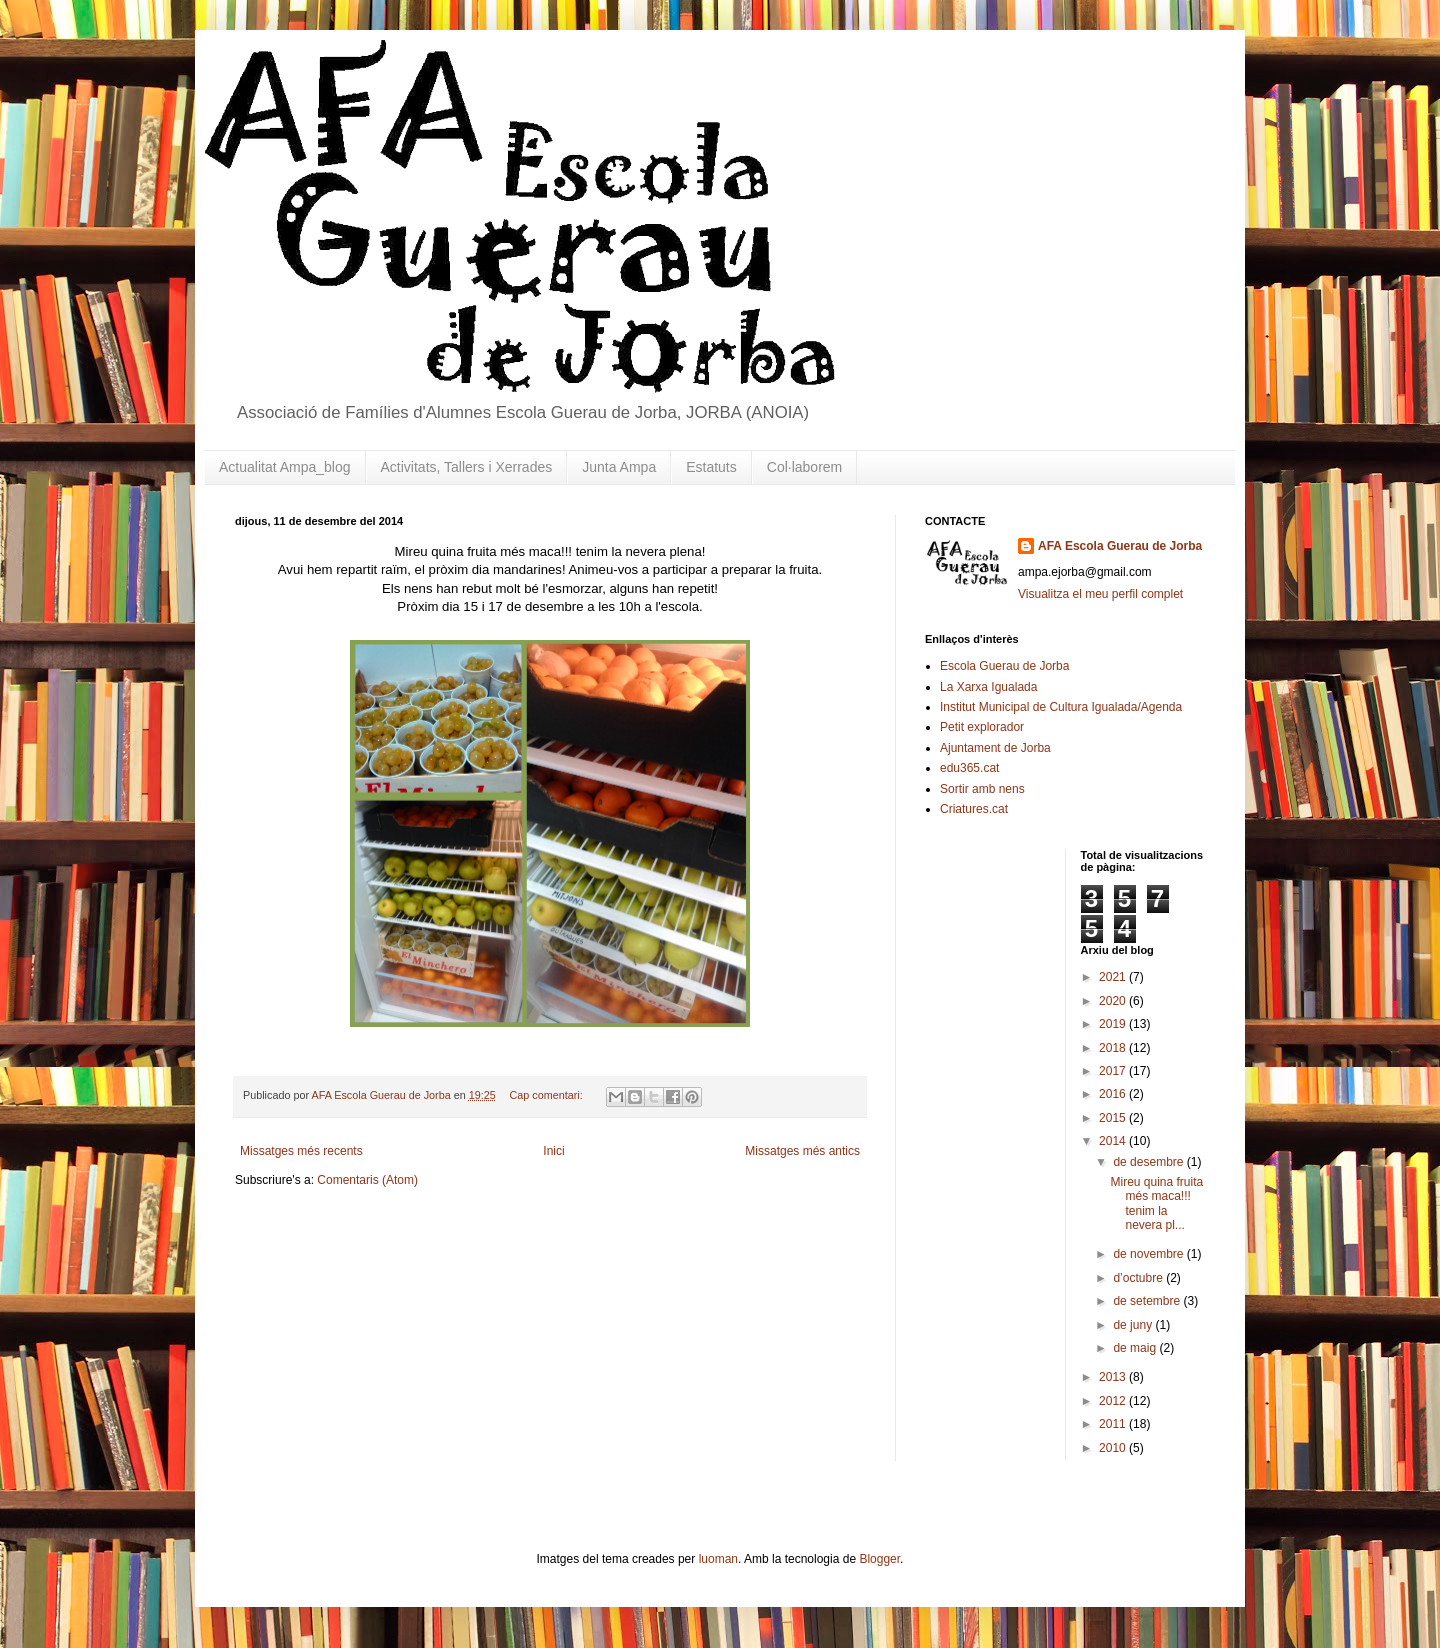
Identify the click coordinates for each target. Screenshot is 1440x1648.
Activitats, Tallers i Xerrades (467, 467)
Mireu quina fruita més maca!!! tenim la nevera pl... (1156, 1203)
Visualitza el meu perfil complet (1100, 594)
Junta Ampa (619, 467)
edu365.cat (969, 768)
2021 (1114, 977)
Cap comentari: (548, 1095)
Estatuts (711, 467)
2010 (1114, 1448)
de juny (1134, 1325)
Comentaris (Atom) (367, 1180)
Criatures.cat (974, 809)
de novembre (1149, 1254)
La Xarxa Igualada (988, 687)
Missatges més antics (802, 1151)
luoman (718, 1559)
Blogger (879, 1559)
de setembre (1148, 1301)
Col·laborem (804, 467)
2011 (1114, 1424)
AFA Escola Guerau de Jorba (1120, 546)
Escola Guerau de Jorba (1004, 666)
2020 (1114, 1001)
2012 (1114, 1401)
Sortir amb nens (982, 789)
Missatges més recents (301, 1151)
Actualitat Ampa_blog (285, 467)
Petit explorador (982, 727)
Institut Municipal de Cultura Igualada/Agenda (1061, 707)
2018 (1114, 1048)
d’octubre (1139, 1278)
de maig (1136, 1348)
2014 (1114, 1141)
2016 (1114, 1094)
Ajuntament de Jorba (995, 748)
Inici (553, 1151)
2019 (1114, 1024)
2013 (1114, 1377)
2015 (1114, 1118)
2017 (1114, 1071)
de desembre (1149, 1162)
